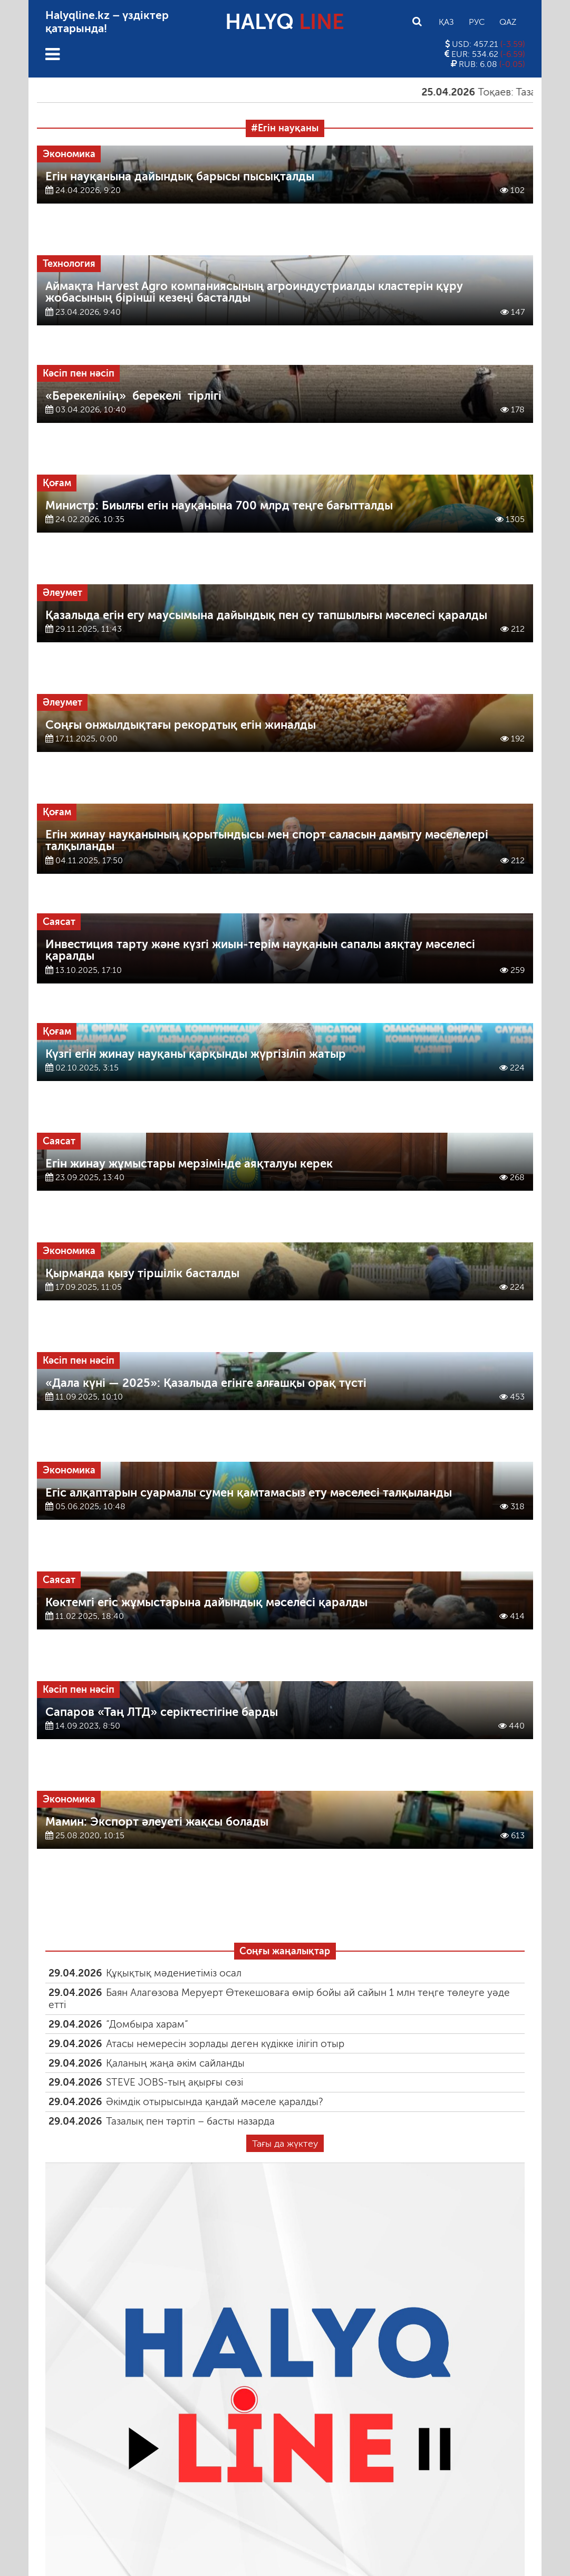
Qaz (507, 22)
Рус (477, 22)
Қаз (446, 22)
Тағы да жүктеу (285, 2143)
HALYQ (284, 21)
